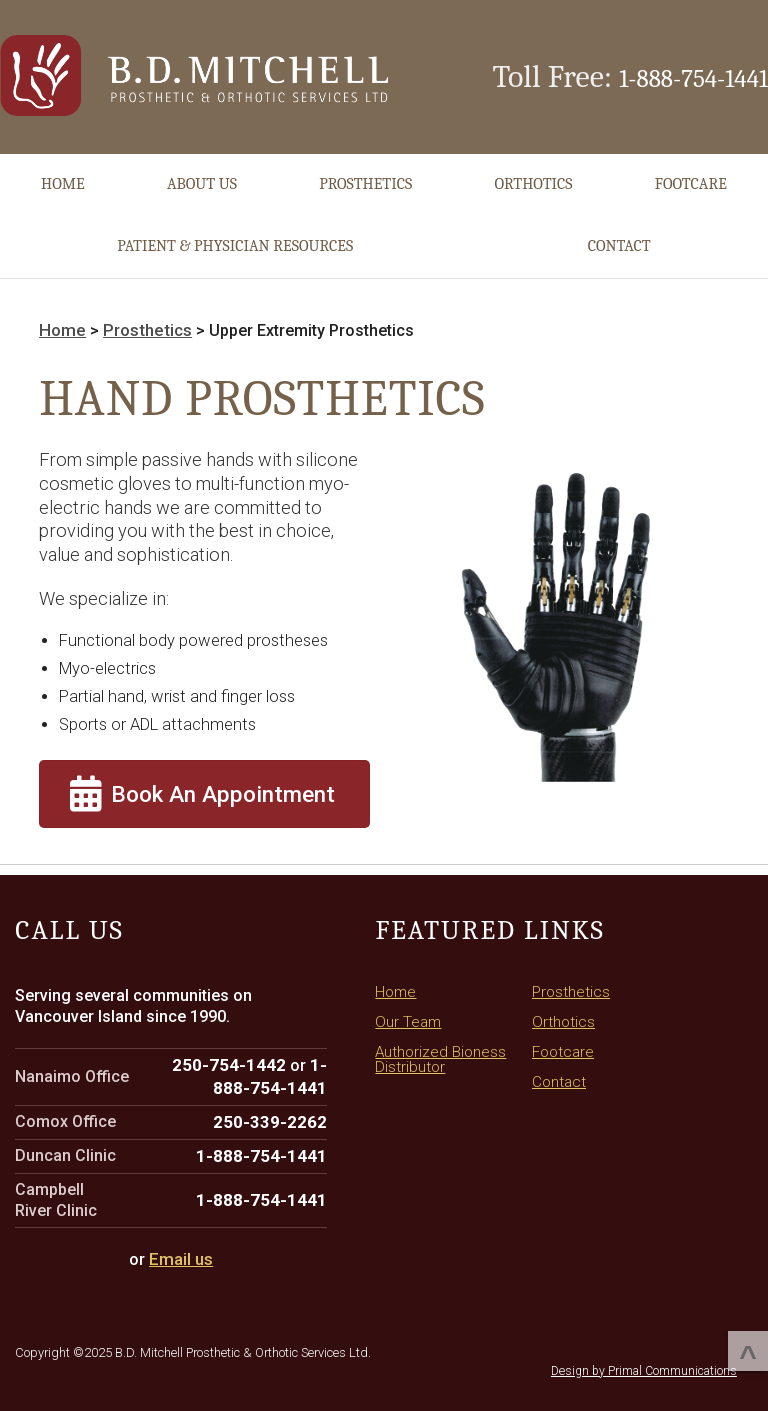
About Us (202, 177)
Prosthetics (365, 177)
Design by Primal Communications (644, 1341)
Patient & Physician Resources (235, 238)
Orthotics (533, 177)
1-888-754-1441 (673, 73)
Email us (181, 1231)
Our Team (409, 999)
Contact (619, 238)
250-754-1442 (237, 1042)
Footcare (691, 177)
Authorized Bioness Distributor (442, 1035)
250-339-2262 (276, 1097)
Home (63, 177)
